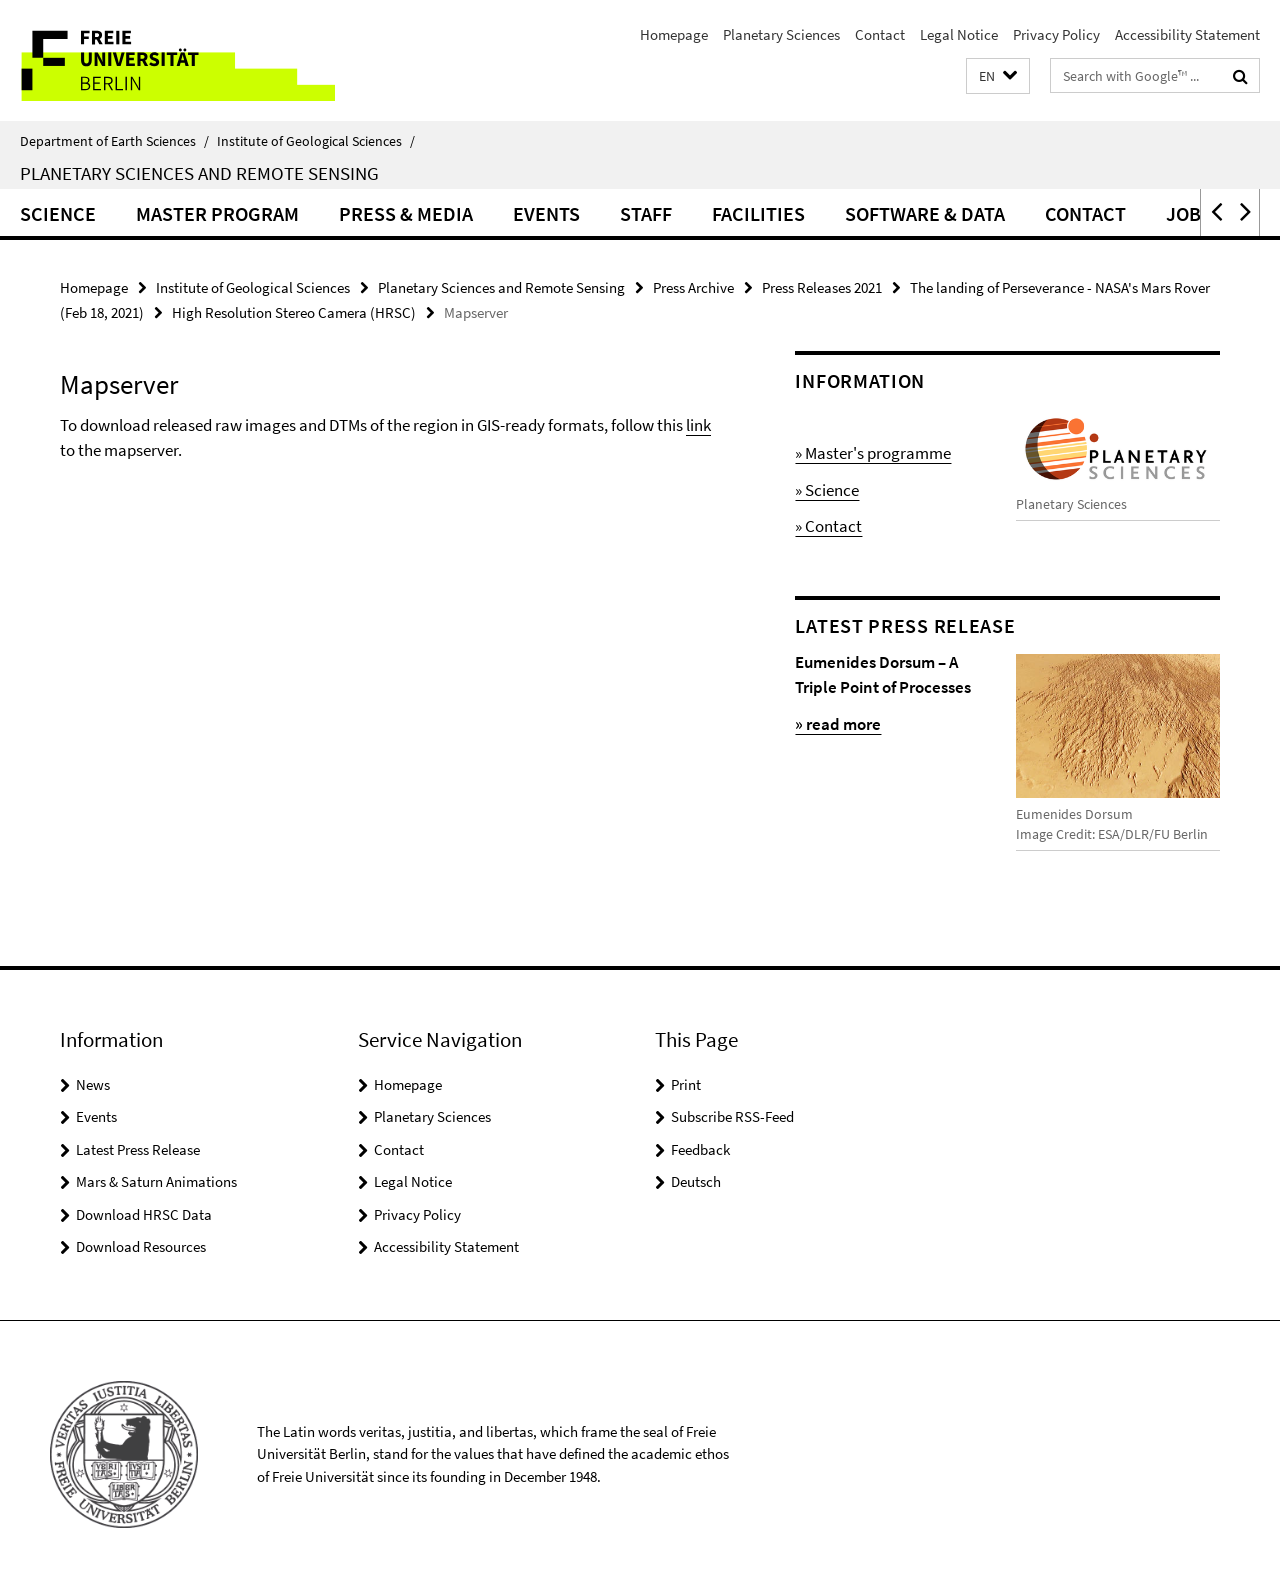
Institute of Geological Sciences (316, 141)
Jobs (1189, 213)
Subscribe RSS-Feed (732, 1116)
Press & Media (406, 213)
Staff (646, 213)
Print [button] (686, 1084)
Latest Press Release (138, 1149)
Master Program (217, 213)
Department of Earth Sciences (114, 141)
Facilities (758, 213)
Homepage (674, 34)
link (698, 425)
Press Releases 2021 (822, 287)
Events (546, 213)
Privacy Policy (1056, 34)
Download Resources (141, 1246)
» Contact (828, 526)
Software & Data (925, 213)
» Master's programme (873, 453)
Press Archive (693, 287)
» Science (827, 490)
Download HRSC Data (144, 1214)
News (93, 1084)
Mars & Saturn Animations (156, 1181)
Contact (880, 34)
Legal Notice (959, 34)
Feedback (700, 1149)
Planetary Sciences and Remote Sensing (199, 173)
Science (58, 213)
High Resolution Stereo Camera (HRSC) (294, 312)
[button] (998, 76)
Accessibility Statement (1187, 34)
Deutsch (696, 1181)
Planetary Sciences (781, 34)
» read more (838, 724)
